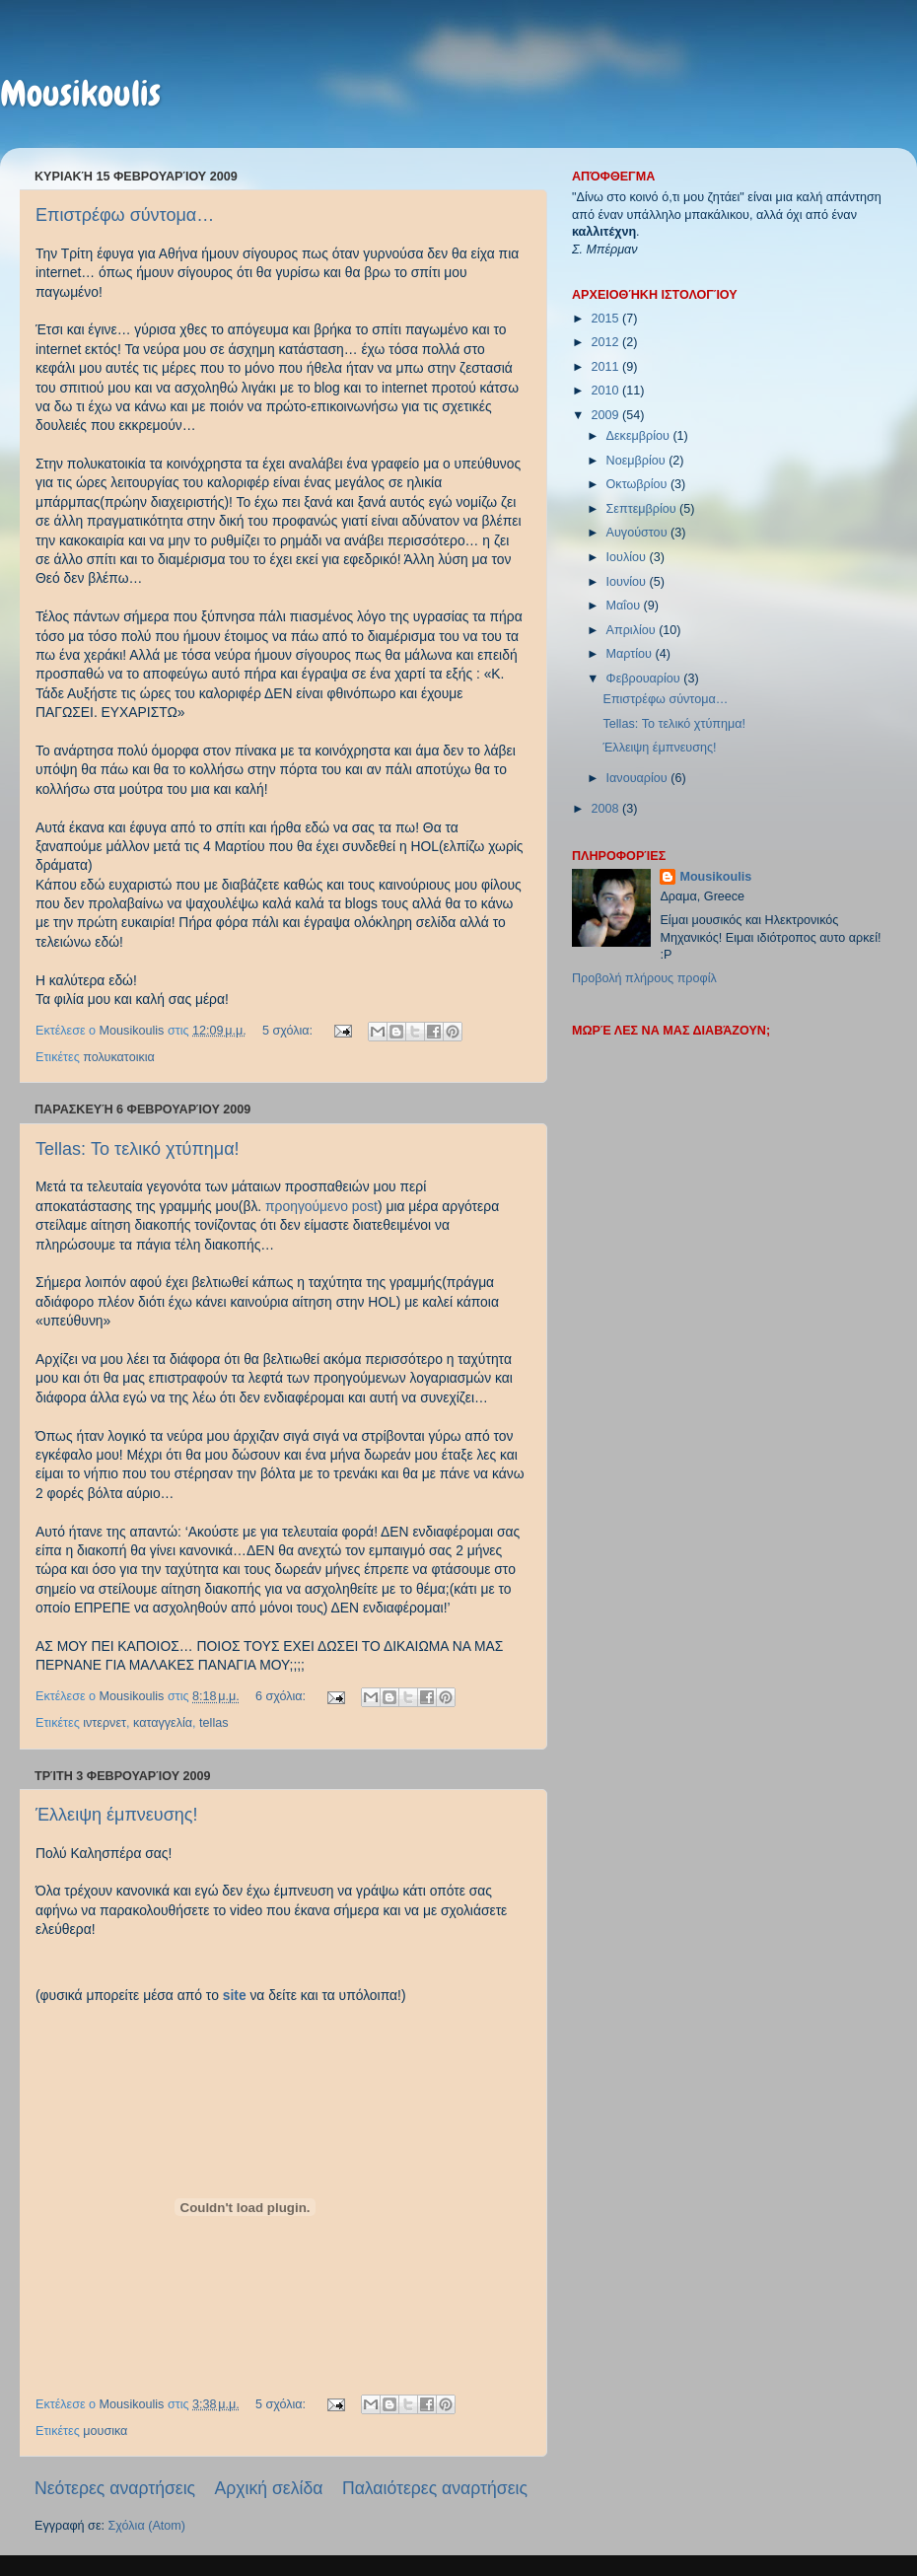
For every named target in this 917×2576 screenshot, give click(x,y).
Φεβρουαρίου (645, 678)
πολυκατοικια (119, 1057)
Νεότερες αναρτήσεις (115, 2488)
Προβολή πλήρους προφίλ (644, 978)
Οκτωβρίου (638, 484)
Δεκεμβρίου (639, 436)
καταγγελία (162, 1723)
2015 (606, 318)
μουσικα (105, 2431)
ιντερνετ (104, 1723)
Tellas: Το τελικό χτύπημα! (137, 1149)
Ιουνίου (628, 582)
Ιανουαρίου (638, 778)
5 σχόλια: (289, 1031)
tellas (213, 1723)
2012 (606, 342)
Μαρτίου (631, 654)
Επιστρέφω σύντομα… (124, 215)
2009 (606, 415)
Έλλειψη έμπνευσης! (116, 1815)
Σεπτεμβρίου (643, 509)
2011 (606, 367)
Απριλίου (633, 630)
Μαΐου (625, 605)
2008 (606, 809)
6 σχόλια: (282, 1696)
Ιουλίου (628, 557)
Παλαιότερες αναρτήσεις (435, 2488)
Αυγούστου (638, 532)
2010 (606, 390)
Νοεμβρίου (638, 460)
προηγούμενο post (321, 1206)
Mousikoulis (80, 93)
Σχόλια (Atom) (146, 2526)
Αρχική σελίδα (269, 2488)
